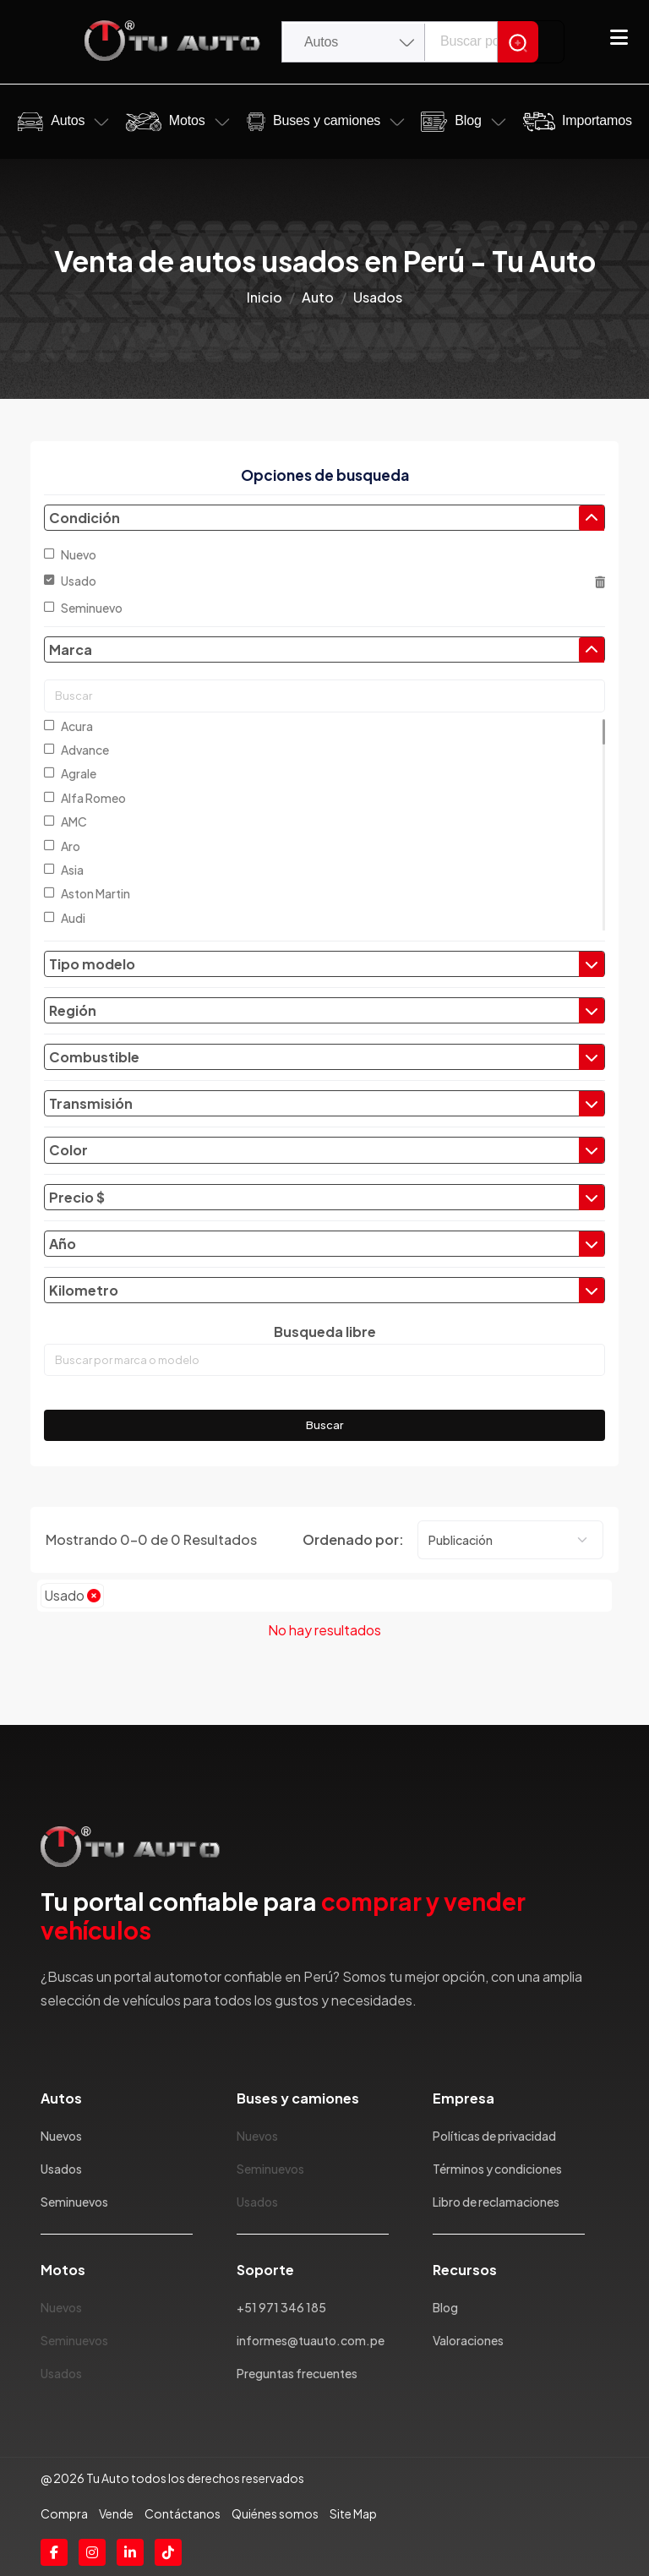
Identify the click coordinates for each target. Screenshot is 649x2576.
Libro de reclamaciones (496, 2201)
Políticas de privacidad (494, 2135)
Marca (326, 650)
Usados (61, 2168)
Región (326, 1010)
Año (326, 1244)
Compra (64, 2513)
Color (326, 1150)
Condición (326, 518)
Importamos (597, 120)
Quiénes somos (275, 2513)
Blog (468, 120)
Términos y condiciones (497, 2168)
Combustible (326, 1057)
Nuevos (61, 2135)
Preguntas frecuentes (297, 2373)
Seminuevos (74, 2201)
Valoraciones (468, 2340)
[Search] (518, 42)
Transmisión (326, 1103)
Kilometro (326, 1290)
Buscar (324, 1425)
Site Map (353, 2513)
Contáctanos (183, 2513)
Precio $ (326, 1197)
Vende (116, 2513)
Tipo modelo (326, 964)
